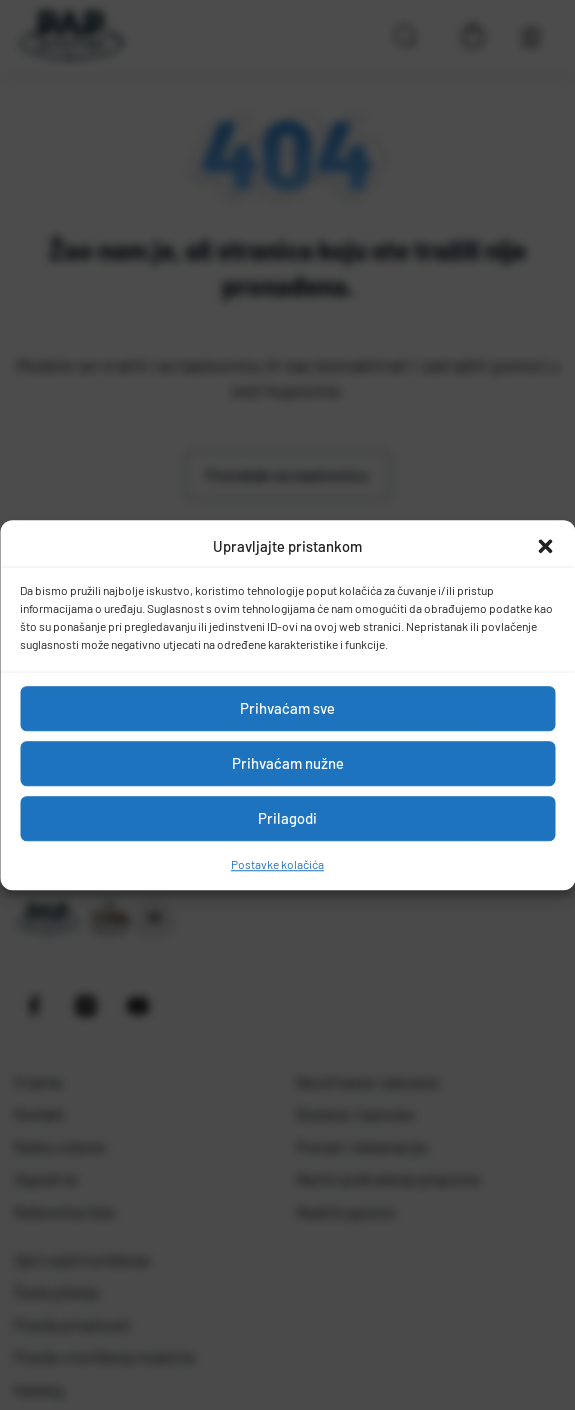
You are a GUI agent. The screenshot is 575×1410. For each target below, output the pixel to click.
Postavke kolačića (277, 864)
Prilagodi (287, 818)
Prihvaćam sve (287, 708)
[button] (545, 547)
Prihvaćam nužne (288, 763)
